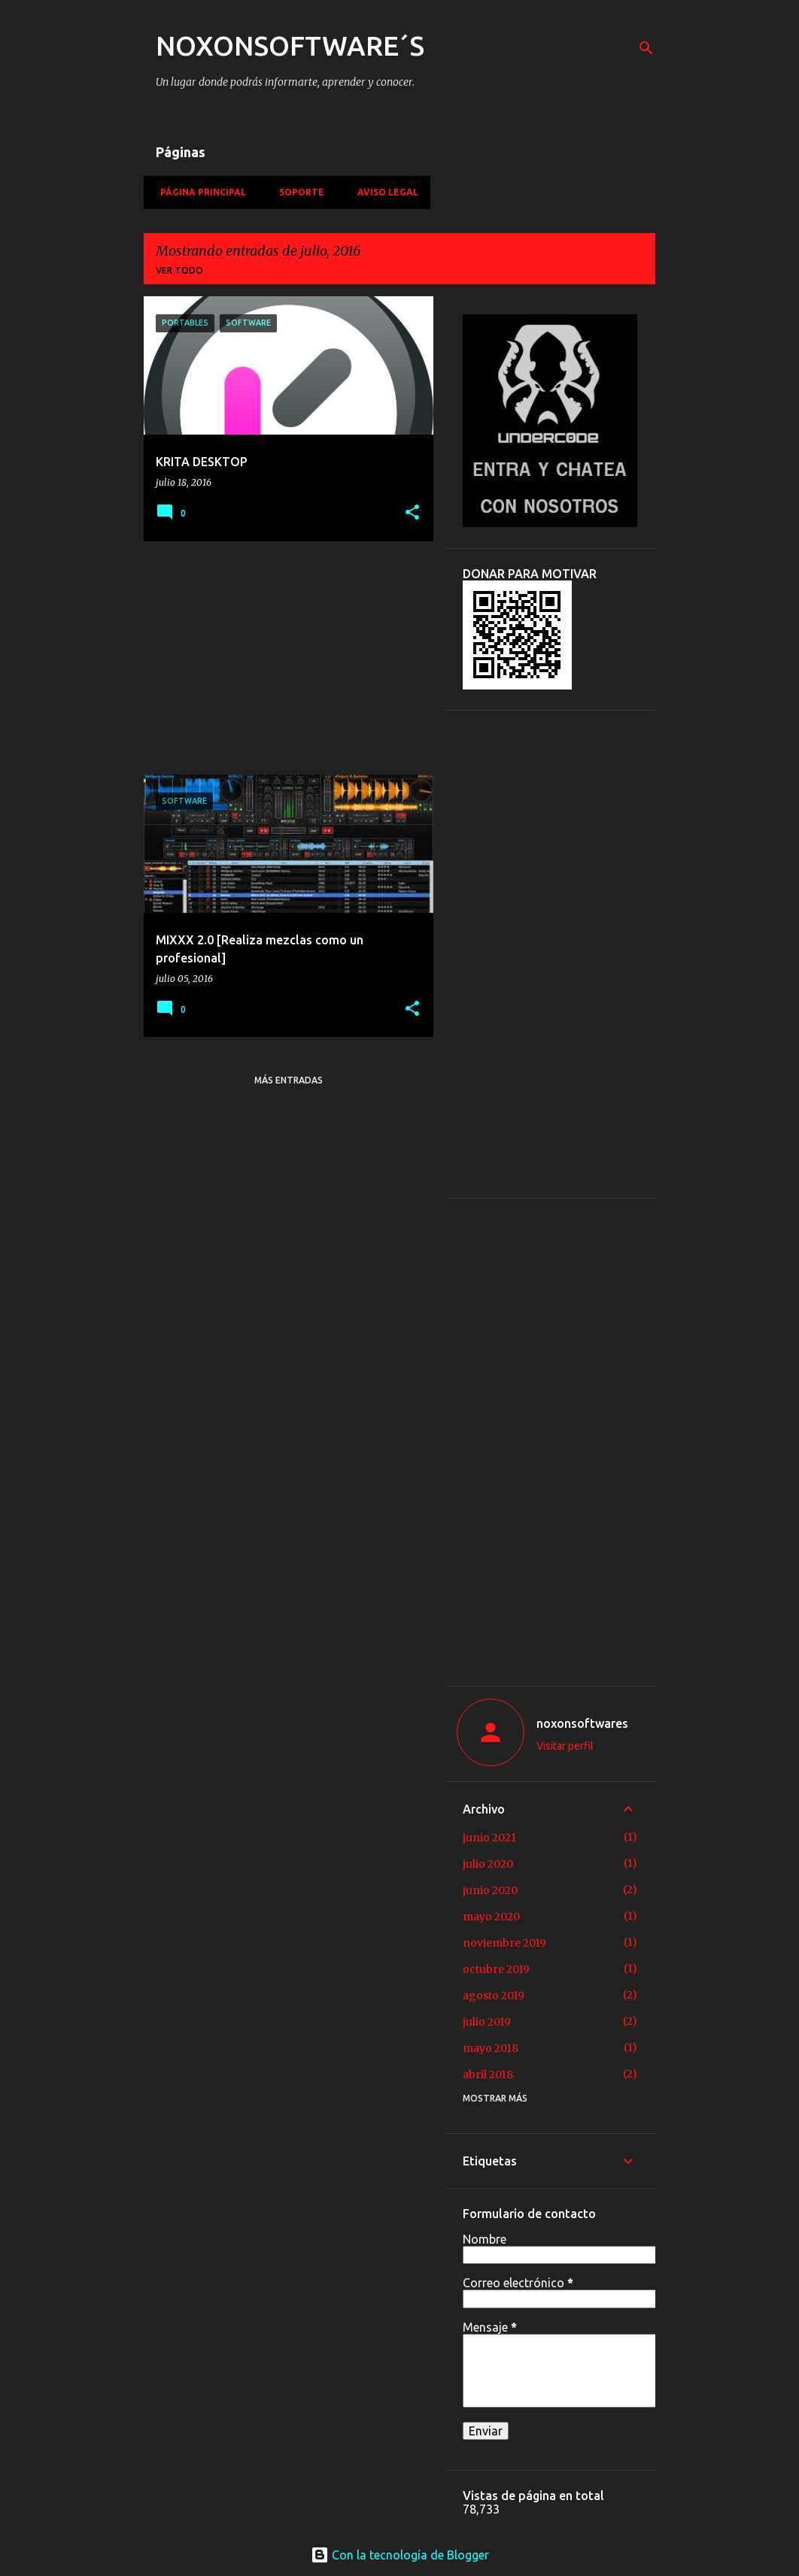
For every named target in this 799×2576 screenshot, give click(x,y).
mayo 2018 (490, 2048)
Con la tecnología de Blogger (400, 2555)
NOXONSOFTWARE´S (290, 45)
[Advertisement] (283, 658)
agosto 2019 (493, 1995)
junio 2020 (490, 1890)
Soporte (297, 192)
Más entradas (288, 1080)
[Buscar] (646, 48)
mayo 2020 (491, 1916)
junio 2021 (489, 1837)
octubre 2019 (496, 1969)
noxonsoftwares (582, 1723)
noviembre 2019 (504, 1943)
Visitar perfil (565, 1746)
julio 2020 (488, 1864)
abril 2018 (488, 2074)
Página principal (199, 192)
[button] (412, 513)
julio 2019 (487, 2022)
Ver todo (179, 270)
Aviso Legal (383, 192)
